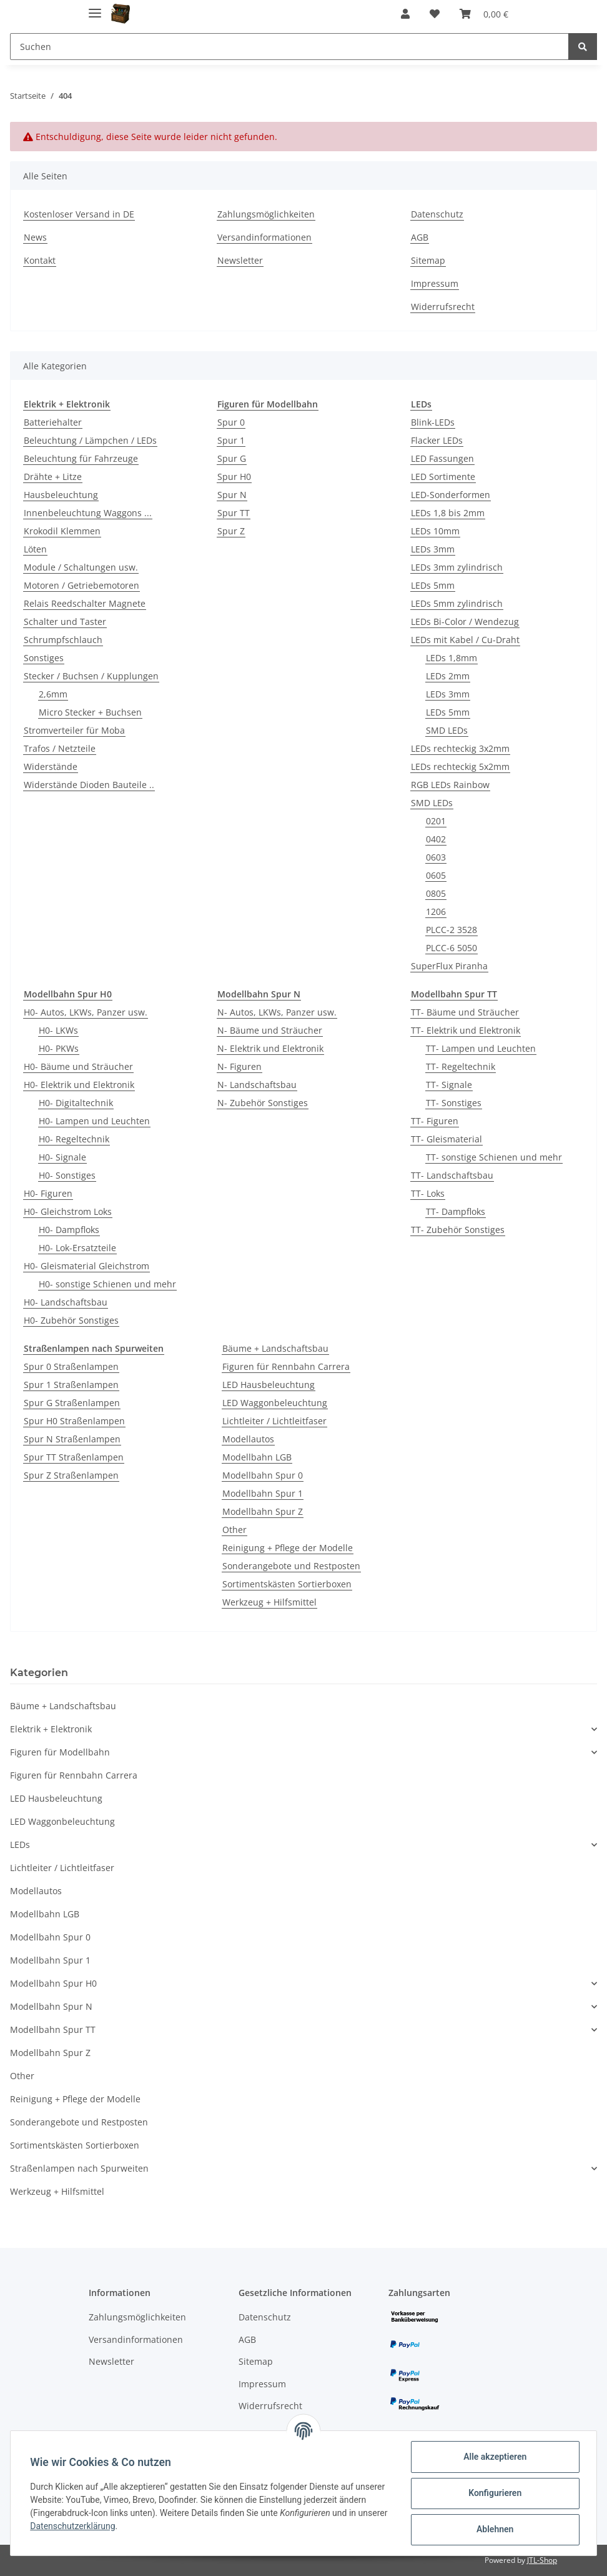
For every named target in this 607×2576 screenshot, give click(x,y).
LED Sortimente (443, 476)
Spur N (232, 495)
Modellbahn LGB (257, 1457)
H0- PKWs (59, 1048)
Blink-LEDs (433, 422)
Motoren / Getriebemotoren (81, 585)
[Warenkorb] (484, 13)
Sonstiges (44, 658)
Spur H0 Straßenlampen (74, 1421)
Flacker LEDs (437, 440)
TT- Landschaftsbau (452, 1175)
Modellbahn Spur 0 (262, 1475)
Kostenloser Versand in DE (79, 214)
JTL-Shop (542, 2560)
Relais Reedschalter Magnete (85, 603)
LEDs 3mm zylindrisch (457, 567)
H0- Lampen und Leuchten (94, 1121)
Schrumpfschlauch (63, 640)
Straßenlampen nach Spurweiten (79, 2168)
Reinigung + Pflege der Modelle (287, 1548)
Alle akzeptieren (494, 2457)
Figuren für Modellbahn (60, 1752)
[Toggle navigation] (95, 8)
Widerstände (50, 766)
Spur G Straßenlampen (72, 1403)
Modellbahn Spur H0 (53, 1983)
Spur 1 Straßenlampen (71, 1384)
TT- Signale (449, 1085)
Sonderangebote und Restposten (291, 1566)
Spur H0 (234, 476)
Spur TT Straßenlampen (74, 1457)
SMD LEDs (447, 730)
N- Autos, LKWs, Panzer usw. (277, 1012)
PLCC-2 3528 (451, 930)
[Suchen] (289, 46)
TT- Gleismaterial (446, 1139)
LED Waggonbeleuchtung (274, 1403)
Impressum (434, 283)
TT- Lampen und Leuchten (481, 1048)
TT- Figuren (434, 1121)
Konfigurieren (494, 2493)
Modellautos (248, 1439)
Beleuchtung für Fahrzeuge (81, 458)
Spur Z (231, 531)
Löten (35, 549)
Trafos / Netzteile (60, 748)
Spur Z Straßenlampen (71, 1475)
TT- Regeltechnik (460, 1066)
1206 (436, 911)
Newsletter (240, 260)
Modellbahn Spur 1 (262, 1493)
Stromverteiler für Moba (74, 730)
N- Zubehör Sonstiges (262, 1103)
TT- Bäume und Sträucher (465, 1012)
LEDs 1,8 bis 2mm (448, 513)
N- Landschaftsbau (257, 1085)
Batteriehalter (53, 422)
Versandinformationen (264, 237)
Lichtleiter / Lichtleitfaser (274, 1421)
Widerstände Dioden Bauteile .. (89, 785)
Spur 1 (231, 440)
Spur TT (233, 513)
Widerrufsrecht (443, 306)
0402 (436, 839)
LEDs (20, 1844)
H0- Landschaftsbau (65, 1302)
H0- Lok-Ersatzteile (77, 1248)
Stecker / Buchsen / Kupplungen (91, 676)
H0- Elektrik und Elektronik (79, 1085)
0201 (436, 821)
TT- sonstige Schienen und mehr (494, 1157)
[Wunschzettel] (435, 13)
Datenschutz (437, 214)
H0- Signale (62, 1157)
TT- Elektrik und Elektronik (465, 1030)
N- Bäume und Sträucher (269, 1030)
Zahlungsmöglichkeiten (266, 214)
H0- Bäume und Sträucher (78, 1066)
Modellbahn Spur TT (53, 2029)
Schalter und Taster (65, 621)
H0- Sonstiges (67, 1175)
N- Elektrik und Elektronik (270, 1048)
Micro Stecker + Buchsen (90, 712)
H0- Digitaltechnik (76, 1103)
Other (234, 1529)
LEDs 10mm (435, 531)
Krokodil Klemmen (62, 531)
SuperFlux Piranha (449, 966)
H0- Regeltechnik (74, 1139)
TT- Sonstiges (453, 1103)
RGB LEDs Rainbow (450, 785)
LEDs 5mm (433, 585)
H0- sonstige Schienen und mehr (107, 1284)
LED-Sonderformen (450, 495)
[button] (405, 13)
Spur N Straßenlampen (72, 1439)
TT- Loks (428, 1193)
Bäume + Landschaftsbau (275, 1348)
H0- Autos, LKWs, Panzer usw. (85, 1012)
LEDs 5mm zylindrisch (457, 603)
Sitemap (428, 260)
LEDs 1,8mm (451, 658)
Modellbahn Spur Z (262, 1511)
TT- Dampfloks (455, 1211)
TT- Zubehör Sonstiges (458, 1230)
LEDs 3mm (433, 549)
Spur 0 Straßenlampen (71, 1366)
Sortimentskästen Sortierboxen (287, 1584)
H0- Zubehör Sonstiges (71, 1320)
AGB (419, 237)
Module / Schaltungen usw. (81, 567)
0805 (436, 893)
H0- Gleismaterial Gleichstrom (86, 1266)
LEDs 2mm (448, 676)
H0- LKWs (58, 1030)
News (35, 237)
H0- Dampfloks (69, 1230)
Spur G (231, 458)
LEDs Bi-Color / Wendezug (465, 621)
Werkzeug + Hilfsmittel (269, 1602)
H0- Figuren (48, 1193)
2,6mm (53, 694)
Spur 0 (231, 422)
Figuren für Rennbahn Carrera (286, 1366)
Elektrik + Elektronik (51, 1729)
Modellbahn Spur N (51, 2006)
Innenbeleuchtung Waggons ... (88, 513)
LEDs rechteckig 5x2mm (460, 766)
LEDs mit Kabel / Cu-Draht (465, 640)
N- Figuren (239, 1066)
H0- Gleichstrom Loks (68, 1211)
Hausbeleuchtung (61, 495)
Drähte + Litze (53, 476)
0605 (436, 875)
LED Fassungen (442, 458)
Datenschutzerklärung (104, 2526)
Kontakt (40, 260)
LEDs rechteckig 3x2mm (460, 748)
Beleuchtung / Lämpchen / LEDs (90, 440)
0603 (436, 857)
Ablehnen (494, 2529)
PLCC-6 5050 (451, 948)
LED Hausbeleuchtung (268, 1384)
